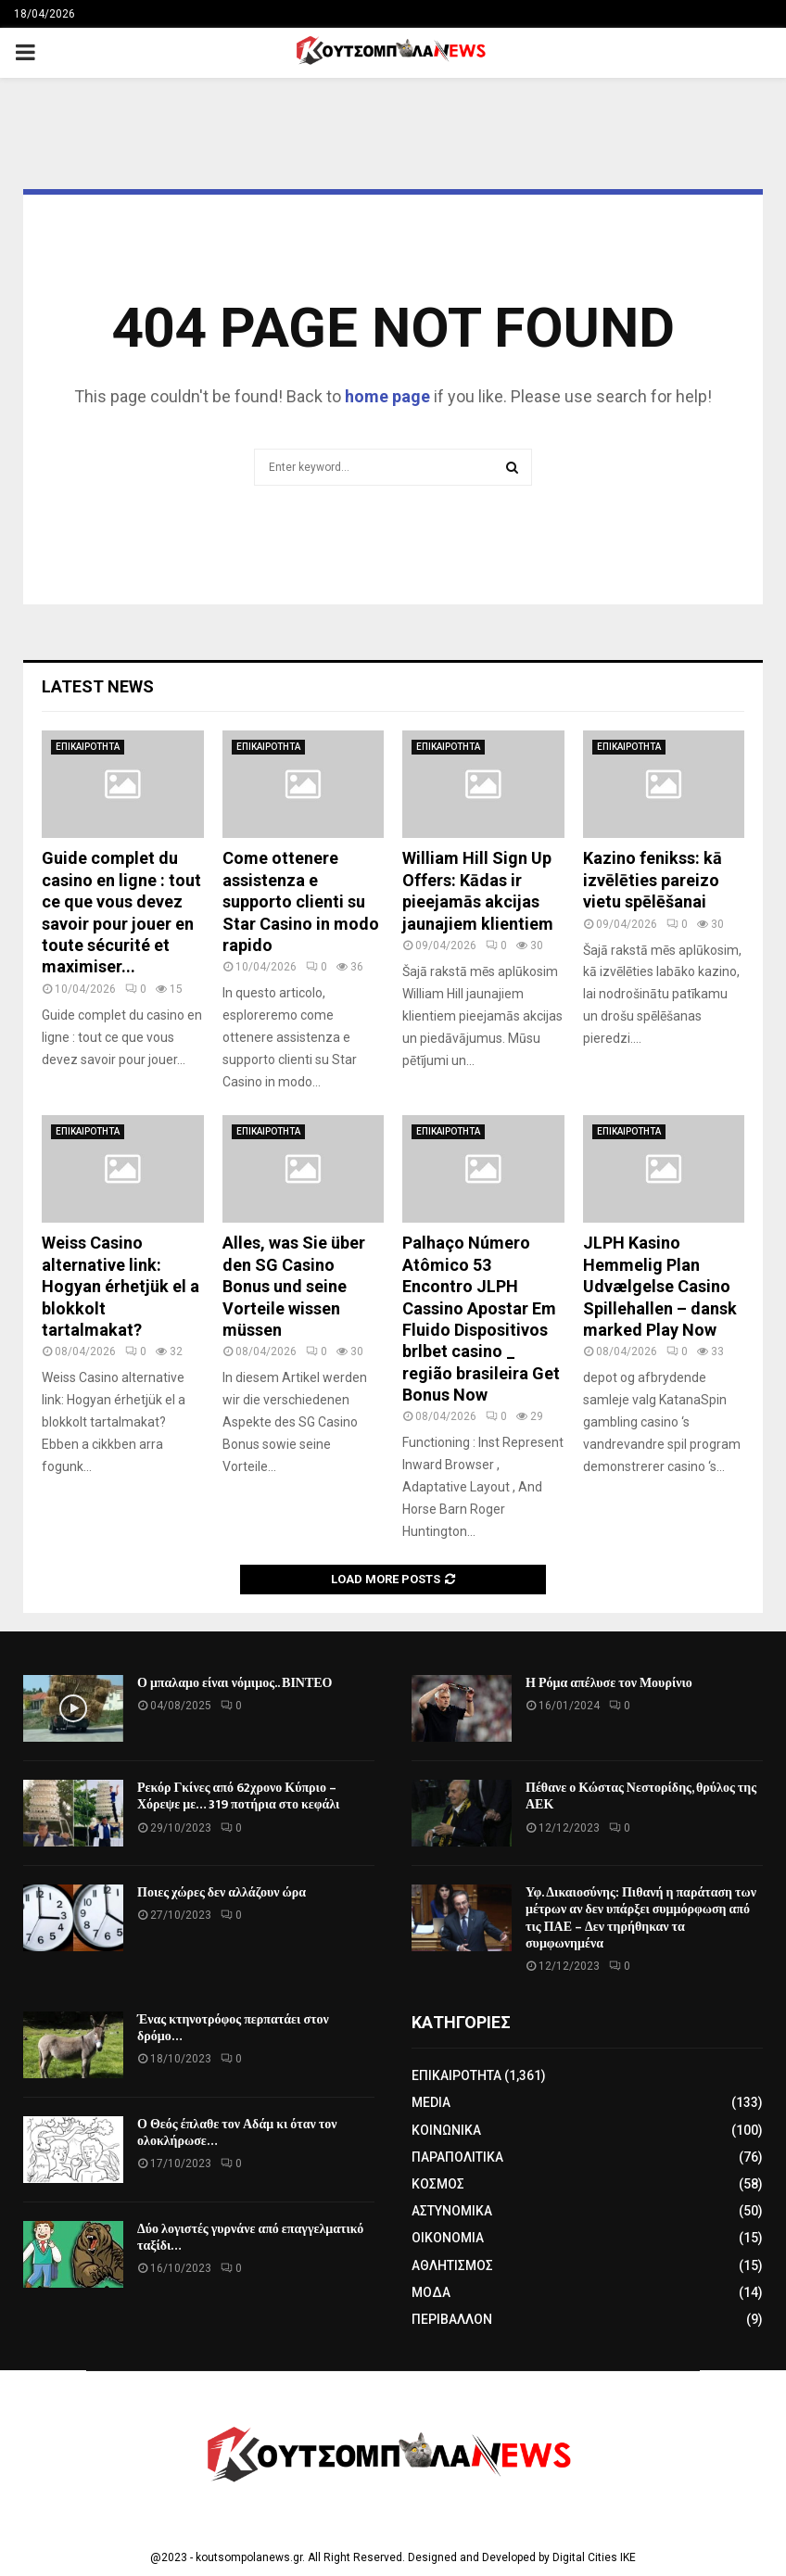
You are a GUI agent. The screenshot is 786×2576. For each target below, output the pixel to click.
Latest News (98, 686)
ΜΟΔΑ (431, 2292)
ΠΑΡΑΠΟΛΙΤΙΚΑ (457, 2157)
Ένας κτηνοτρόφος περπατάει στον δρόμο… (233, 2028)
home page (387, 396)
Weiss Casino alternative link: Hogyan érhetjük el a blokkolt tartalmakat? (120, 1286)
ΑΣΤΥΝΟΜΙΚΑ (452, 2210)
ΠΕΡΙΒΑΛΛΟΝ (452, 2319)
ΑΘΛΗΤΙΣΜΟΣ (452, 2265)
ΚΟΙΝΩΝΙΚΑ (446, 2130)
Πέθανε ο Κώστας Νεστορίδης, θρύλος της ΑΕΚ (641, 1796)
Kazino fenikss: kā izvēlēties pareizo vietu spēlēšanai (652, 879)
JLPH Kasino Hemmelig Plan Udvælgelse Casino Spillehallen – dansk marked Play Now (660, 1286)
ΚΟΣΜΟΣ (438, 2183)
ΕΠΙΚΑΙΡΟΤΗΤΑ (88, 747)
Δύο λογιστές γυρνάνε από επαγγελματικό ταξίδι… (250, 2237)
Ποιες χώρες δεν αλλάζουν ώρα (221, 1892)
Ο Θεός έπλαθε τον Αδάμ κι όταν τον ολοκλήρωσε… (236, 2132)
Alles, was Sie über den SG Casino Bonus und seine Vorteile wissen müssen (293, 1286)
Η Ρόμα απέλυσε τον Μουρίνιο (609, 1683)
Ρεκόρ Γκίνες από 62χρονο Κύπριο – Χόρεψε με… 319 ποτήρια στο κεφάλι (238, 1796)
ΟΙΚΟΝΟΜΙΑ (448, 2237)
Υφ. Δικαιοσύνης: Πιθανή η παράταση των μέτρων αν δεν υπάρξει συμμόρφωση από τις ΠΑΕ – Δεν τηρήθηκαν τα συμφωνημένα (641, 1918)
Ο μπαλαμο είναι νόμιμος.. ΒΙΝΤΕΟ (235, 1683)
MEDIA (431, 2102)
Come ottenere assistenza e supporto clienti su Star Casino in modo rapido (300, 901)
